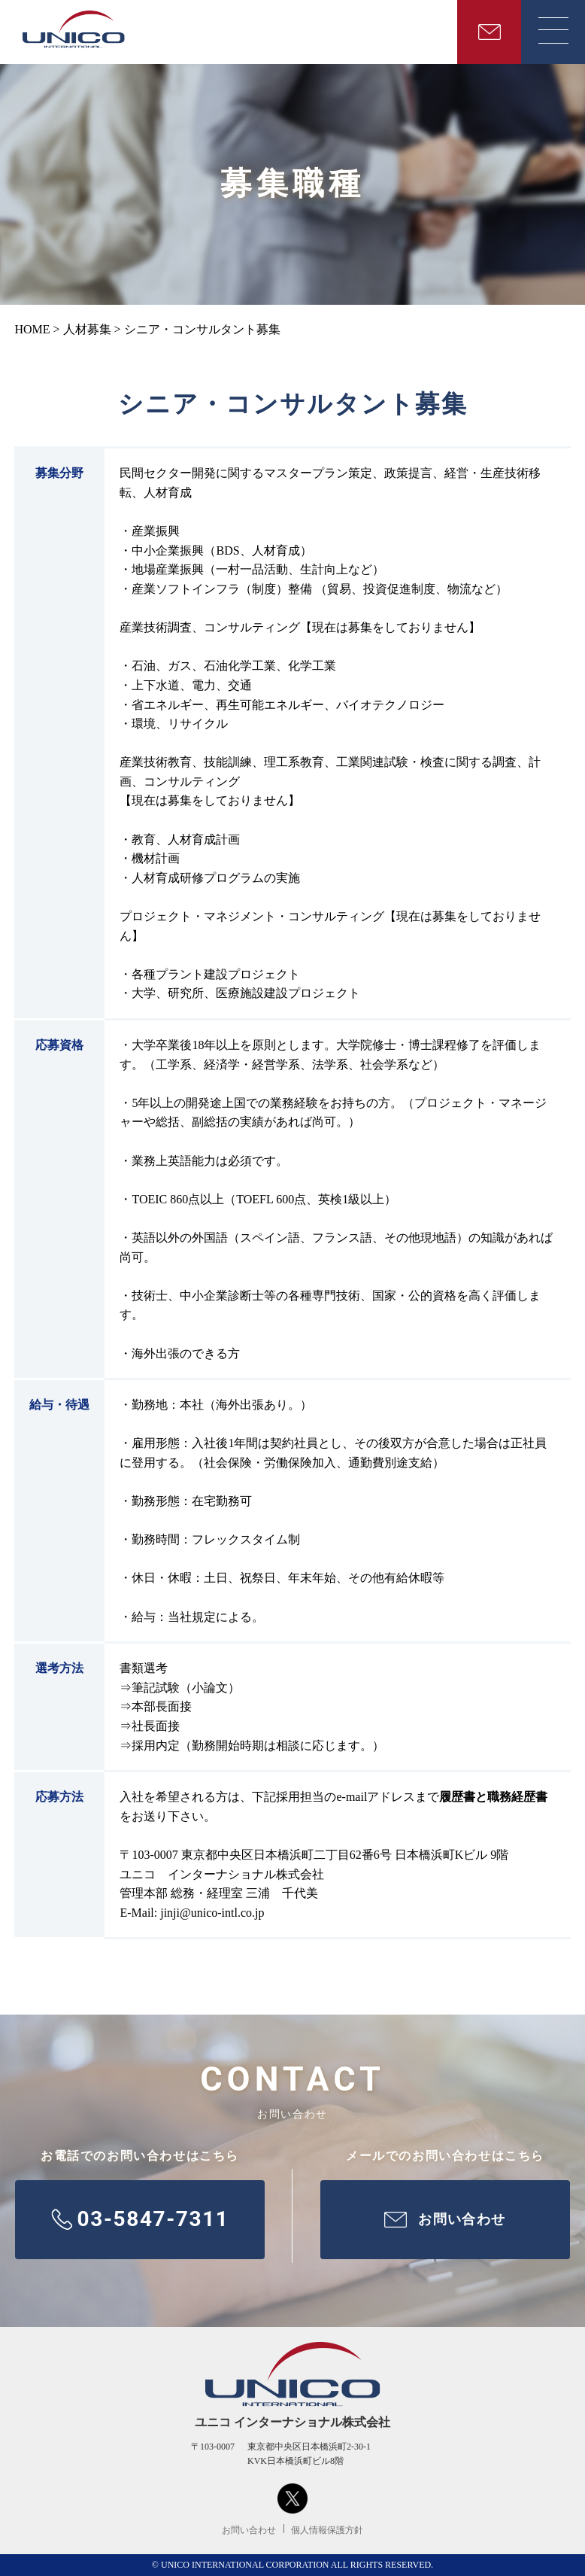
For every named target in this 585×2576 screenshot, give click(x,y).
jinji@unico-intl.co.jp (212, 1912)
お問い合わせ (249, 2530)
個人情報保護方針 (327, 2530)
